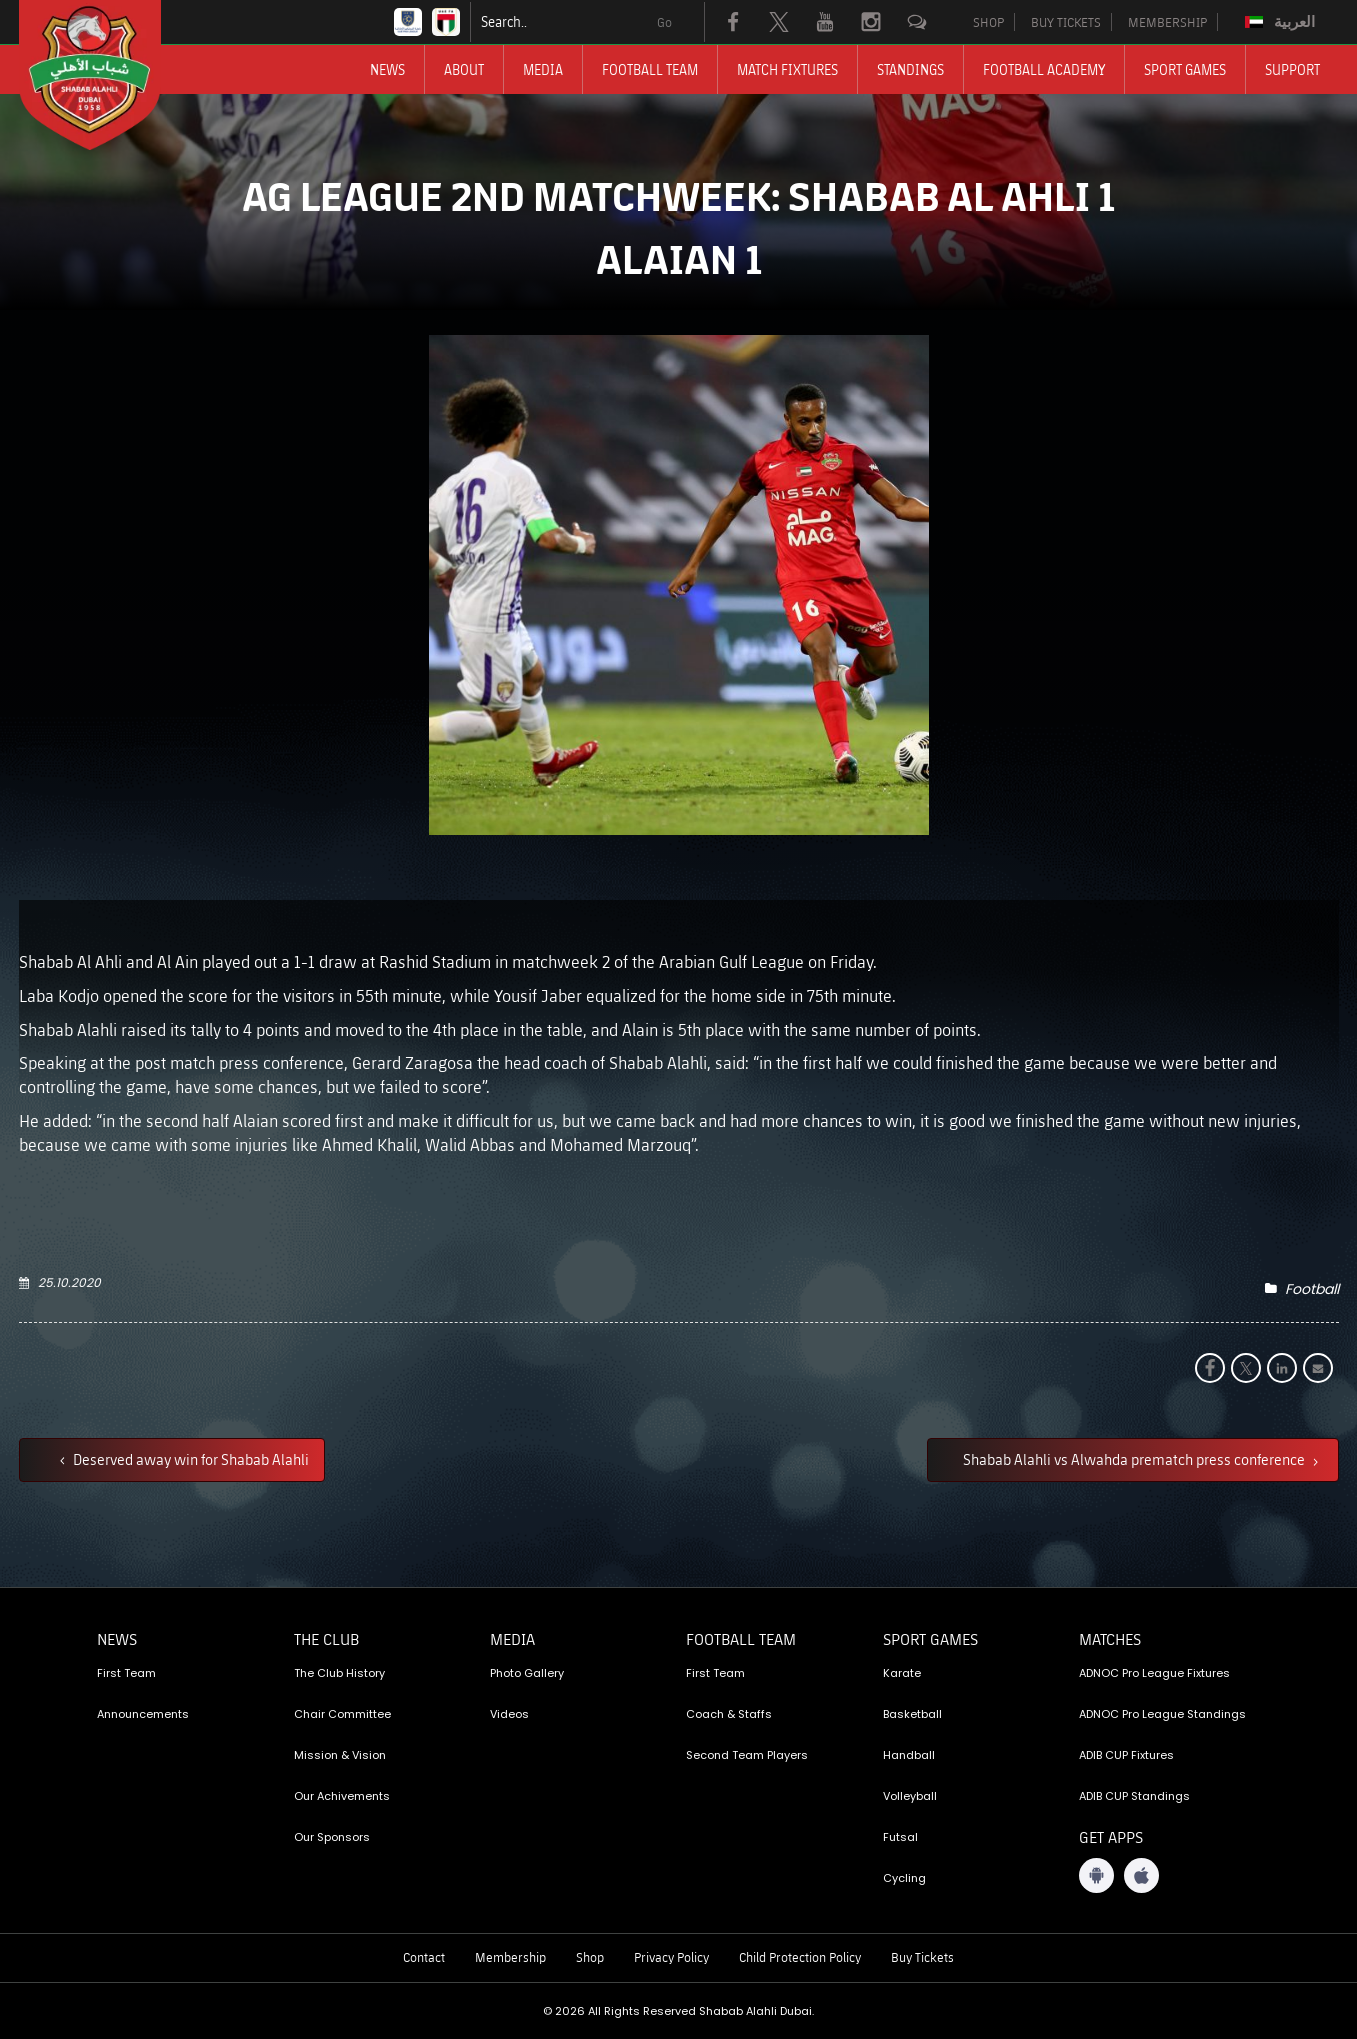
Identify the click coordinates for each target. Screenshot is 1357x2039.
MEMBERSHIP (1167, 22)
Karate (902, 1673)
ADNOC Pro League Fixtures (1154, 1673)
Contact (424, 1957)
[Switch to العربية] (1282, 22)
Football (1312, 1289)
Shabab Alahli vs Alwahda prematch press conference (1135, 1459)
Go (664, 22)
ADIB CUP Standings (1134, 1796)
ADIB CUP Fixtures (1126, 1755)
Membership (510, 1957)
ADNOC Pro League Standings (1162, 1714)
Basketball (912, 1714)
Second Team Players (747, 1755)
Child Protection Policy (800, 1957)
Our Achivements (342, 1796)
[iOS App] (1141, 1875)
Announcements (143, 1714)
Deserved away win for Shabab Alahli (189, 1459)
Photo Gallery (527, 1673)
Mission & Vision (340, 1755)
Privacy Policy (671, 1957)
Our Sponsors (332, 1837)
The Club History (339, 1673)
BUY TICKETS (1066, 22)
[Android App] (1096, 1875)
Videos (509, 1714)
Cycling (904, 1878)
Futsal (900, 1837)
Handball (909, 1755)
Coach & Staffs (729, 1714)
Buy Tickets (922, 1957)
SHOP (988, 22)
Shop (590, 1957)
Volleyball (910, 1796)
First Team (126, 1673)
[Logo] (108, 75)
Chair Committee (342, 1714)
